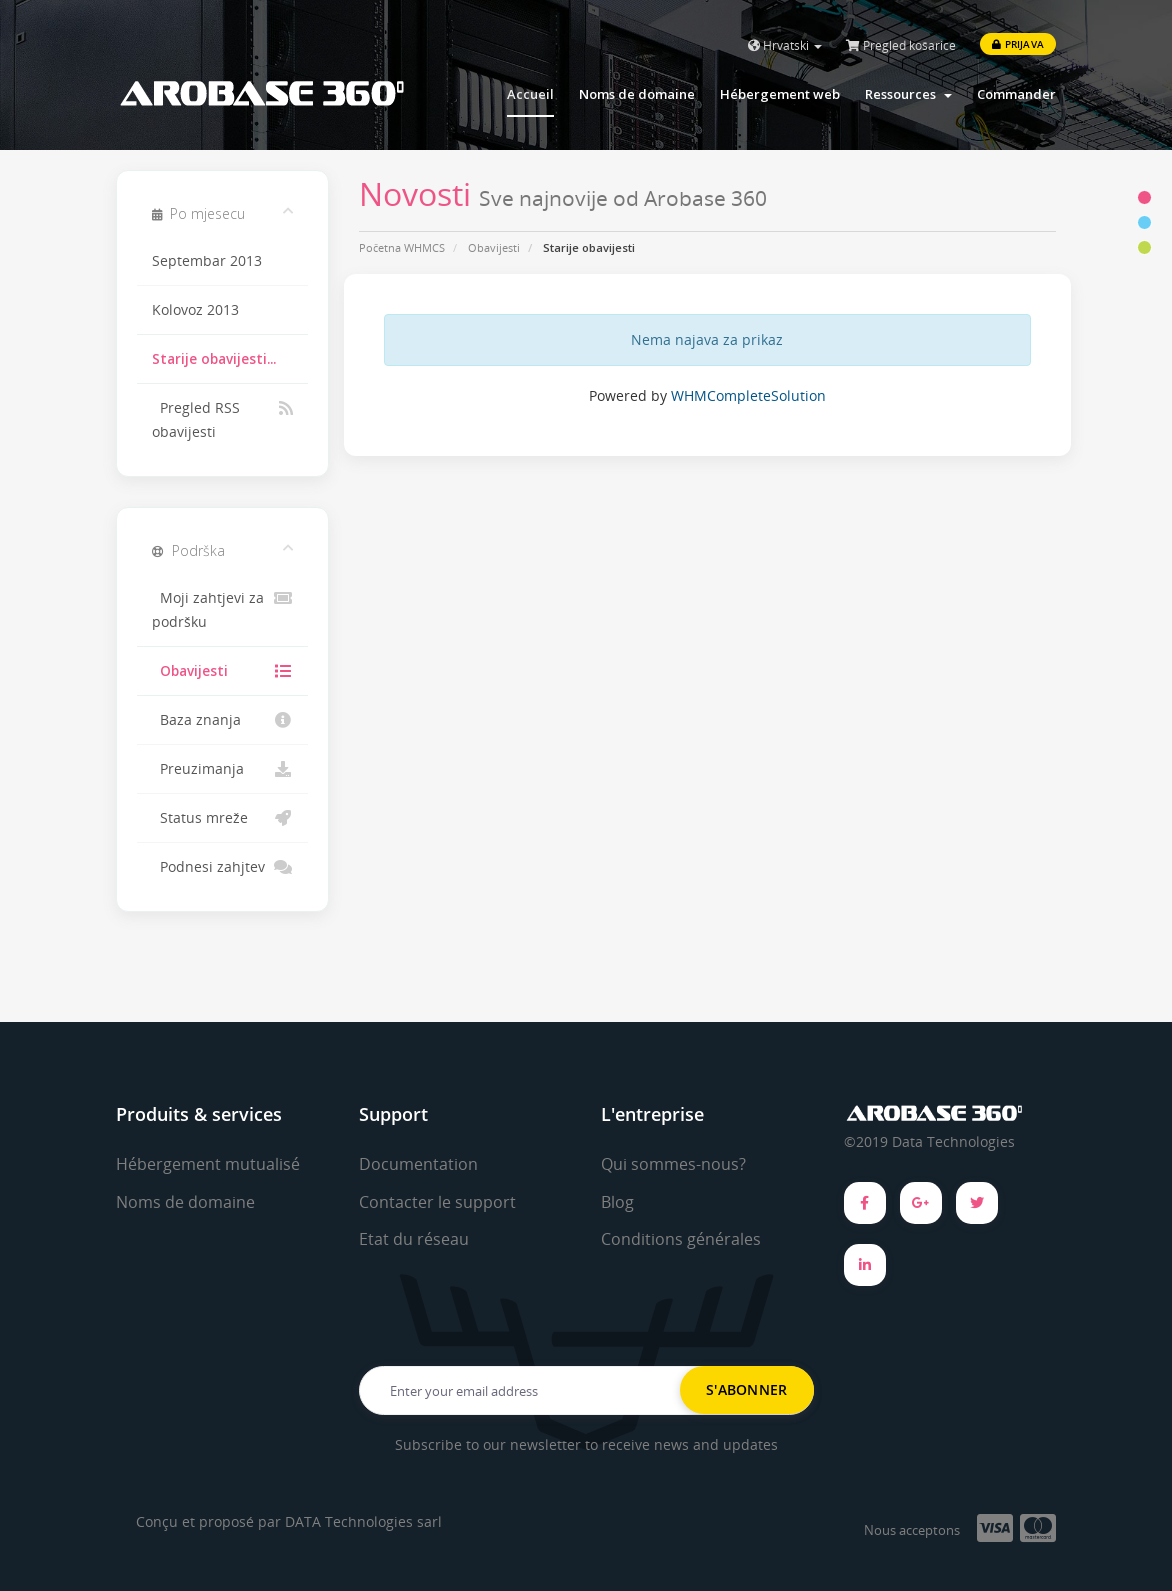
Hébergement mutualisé (208, 1164)
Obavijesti (494, 247)
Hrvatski (785, 45)
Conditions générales (681, 1239)
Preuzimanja (222, 769)
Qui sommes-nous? (673, 1164)
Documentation (418, 1164)
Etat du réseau (414, 1239)
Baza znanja (222, 720)
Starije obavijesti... (214, 359)
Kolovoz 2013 (195, 310)
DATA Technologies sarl (363, 1521)
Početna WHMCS (402, 247)
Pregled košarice (901, 45)
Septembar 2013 (207, 261)
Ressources (908, 94)
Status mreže (222, 818)
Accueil (530, 94)
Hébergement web (780, 94)
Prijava (1018, 44)
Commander (1016, 94)
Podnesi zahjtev (222, 867)
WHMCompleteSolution (748, 395)
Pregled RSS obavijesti (222, 418)
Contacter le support (437, 1202)
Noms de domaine (637, 94)
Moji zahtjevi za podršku (222, 608)
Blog (617, 1202)
